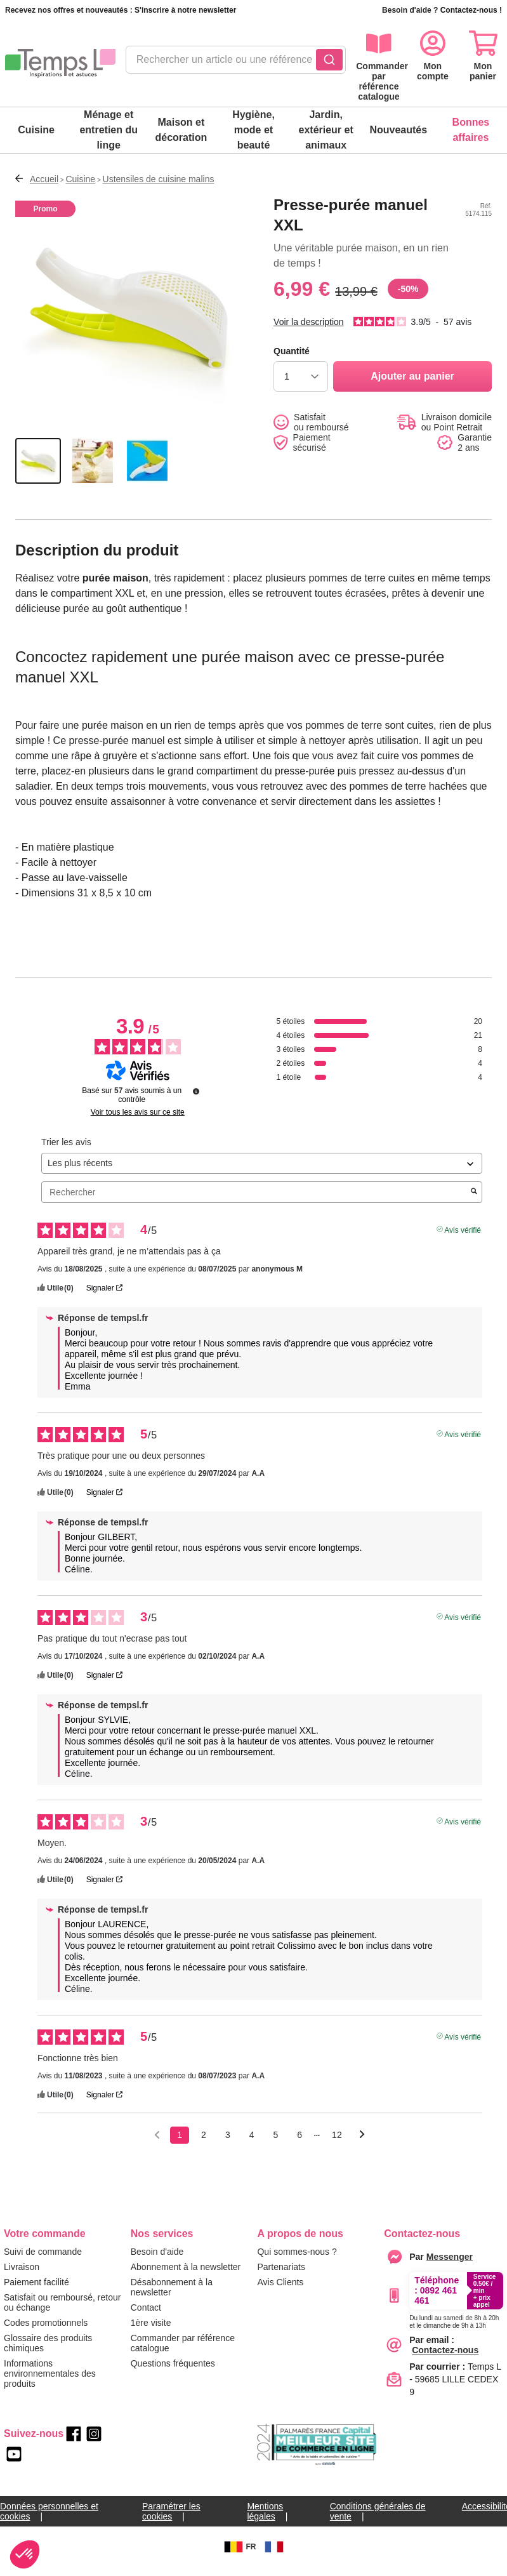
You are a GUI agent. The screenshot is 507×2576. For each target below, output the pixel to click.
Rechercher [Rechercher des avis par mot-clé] (255, 1202)
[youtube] (14, 2464)
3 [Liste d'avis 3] (227, 2145)
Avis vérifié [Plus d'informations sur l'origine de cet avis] (462, 1239)
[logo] (60, 63)
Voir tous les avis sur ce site (138, 1122)
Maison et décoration (181, 130)
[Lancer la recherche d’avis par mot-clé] (474, 1202)
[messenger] (449, 2267)
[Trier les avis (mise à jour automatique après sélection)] (261, 1173)
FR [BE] (238, 2557)
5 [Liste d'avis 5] (276, 2145)
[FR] (274, 2557)
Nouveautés (398, 129)
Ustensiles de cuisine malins (158, 179)
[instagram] (94, 2444)
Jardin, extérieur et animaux (326, 129)
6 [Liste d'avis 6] (299, 2145)
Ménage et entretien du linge (108, 129)
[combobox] (236, 63)
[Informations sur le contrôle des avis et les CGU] (196, 1101)
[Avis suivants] (362, 2146)
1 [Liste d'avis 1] (179, 2145)
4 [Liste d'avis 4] (251, 2145)
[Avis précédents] (157, 2144)
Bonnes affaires (471, 130)
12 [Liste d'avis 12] (337, 2145)
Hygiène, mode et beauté (253, 129)
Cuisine (36, 129)
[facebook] (73, 2444)
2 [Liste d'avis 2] (203, 2145)
